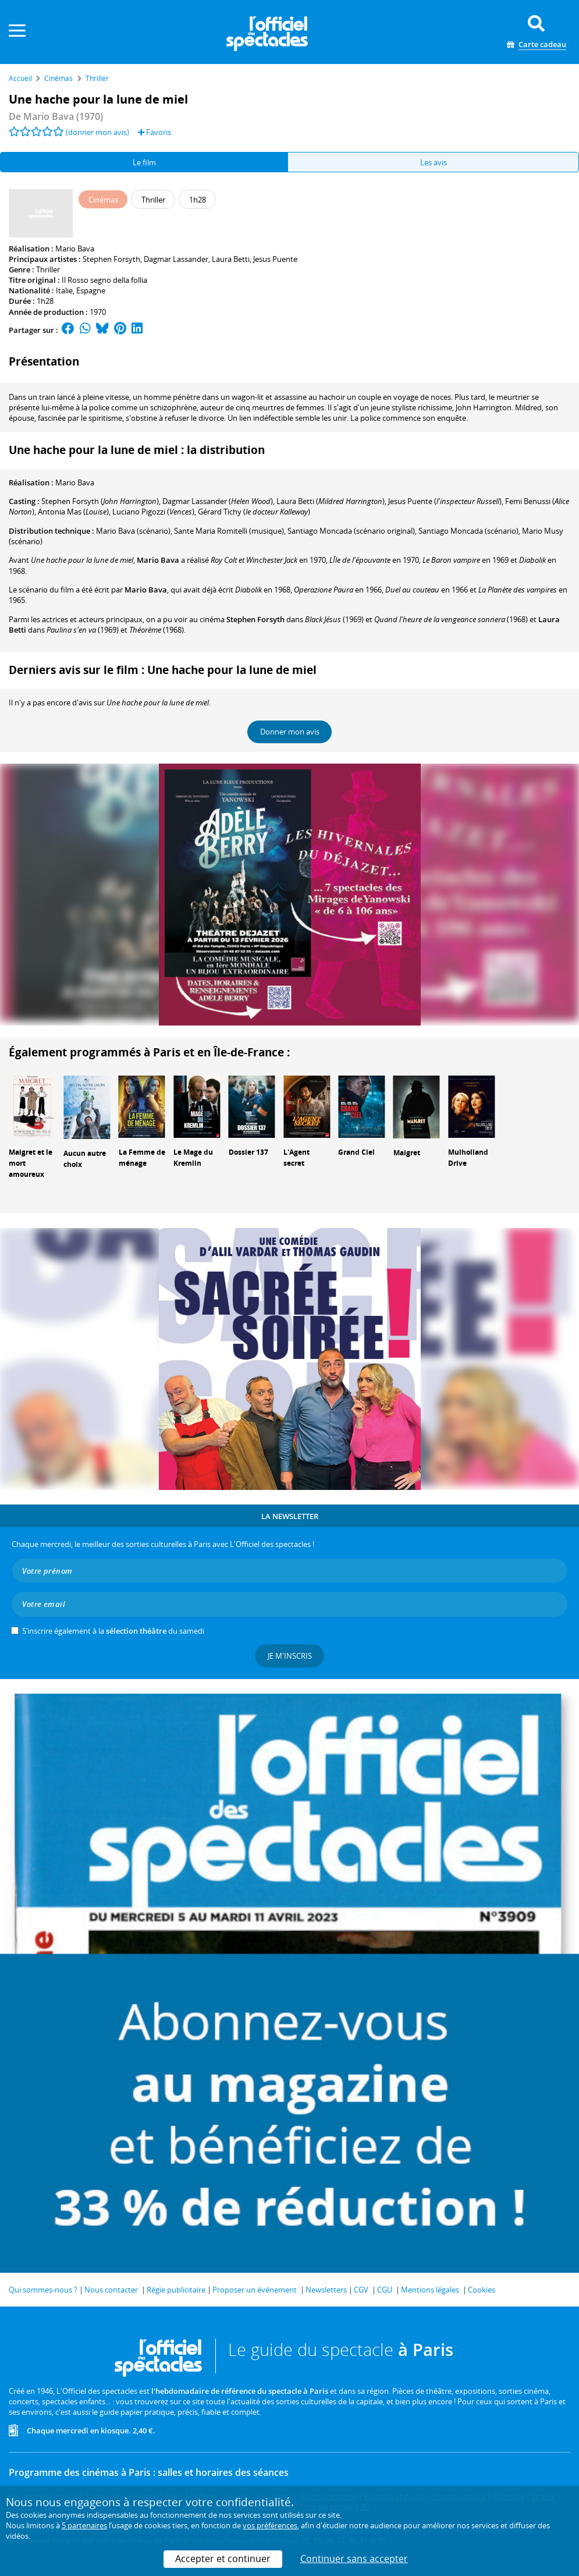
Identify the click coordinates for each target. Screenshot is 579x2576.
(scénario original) (351, 531)
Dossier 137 (248, 1152)
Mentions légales (430, 2289)
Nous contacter (111, 2289)
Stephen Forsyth (111, 259)
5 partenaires (84, 2525)
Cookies (481, 2289)
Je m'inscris (290, 1656)
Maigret (406, 1153)
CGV (361, 2289)
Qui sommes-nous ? (43, 2289)
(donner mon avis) (97, 132)
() (100, 501)
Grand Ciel (356, 1152)
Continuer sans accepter (354, 2558)
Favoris (154, 132)
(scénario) (133, 531)
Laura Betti (231, 259)
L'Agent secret (296, 1157)
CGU (384, 2289)
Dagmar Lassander (176, 259)
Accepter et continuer (223, 2558)
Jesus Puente (275, 259)
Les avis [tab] (433, 162)
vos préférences (270, 2525)
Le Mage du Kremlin (193, 1157)
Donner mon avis (289, 731)
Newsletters (326, 2289)
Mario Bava (74, 248)
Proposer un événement (254, 2289)
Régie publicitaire (176, 2289)
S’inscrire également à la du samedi (113, 1631)
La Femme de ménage (142, 1157)
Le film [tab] (144, 162)
